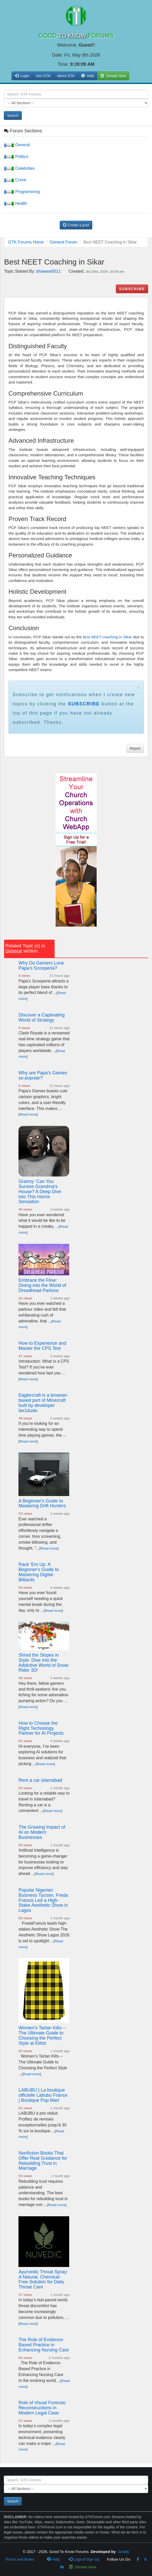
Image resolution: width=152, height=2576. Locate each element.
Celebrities (19, 168)
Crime (15, 180)
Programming (22, 191)
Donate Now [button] (113, 76)
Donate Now (82, 2567)
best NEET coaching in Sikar (108, 637)
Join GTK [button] (43, 76)
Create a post (76, 225)
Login (75, 2559)
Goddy (123, 2551)
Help (87, 76)
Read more (28, 1114)
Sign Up (92, 2559)
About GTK (66, 76)
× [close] (138, 687)
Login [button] (22, 76)
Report (135, 748)
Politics (16, 156)
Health (15, 203)
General (17, 145)
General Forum (63, 242)
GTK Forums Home (26, 242)
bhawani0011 (48, 271)
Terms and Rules (19, 2559)
